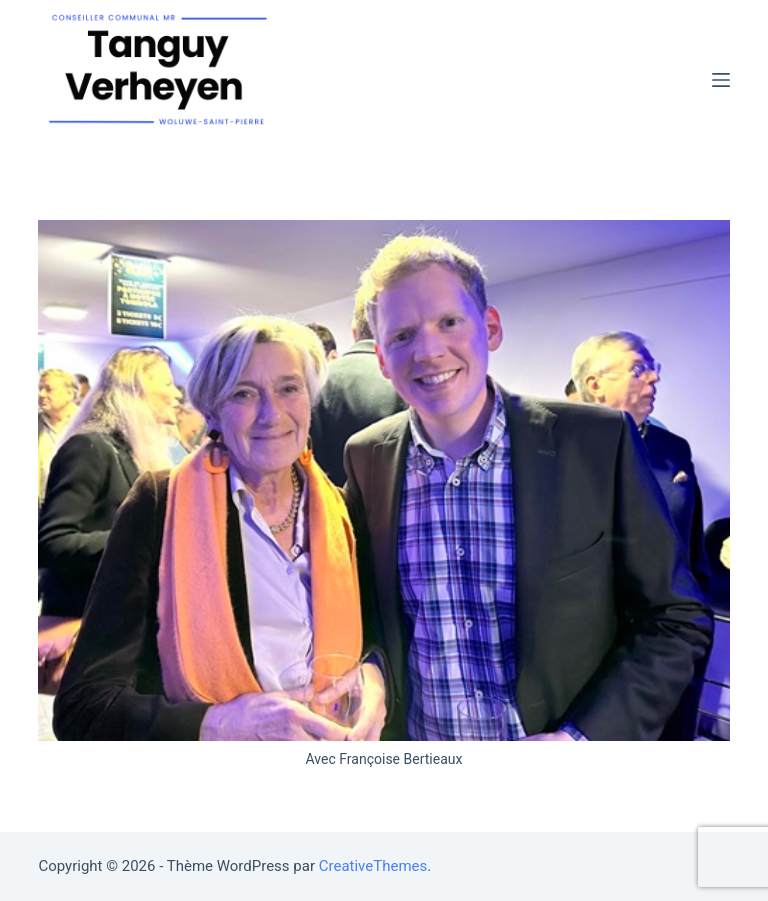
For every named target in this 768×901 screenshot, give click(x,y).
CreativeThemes (373, 866)
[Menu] (721, 80)
